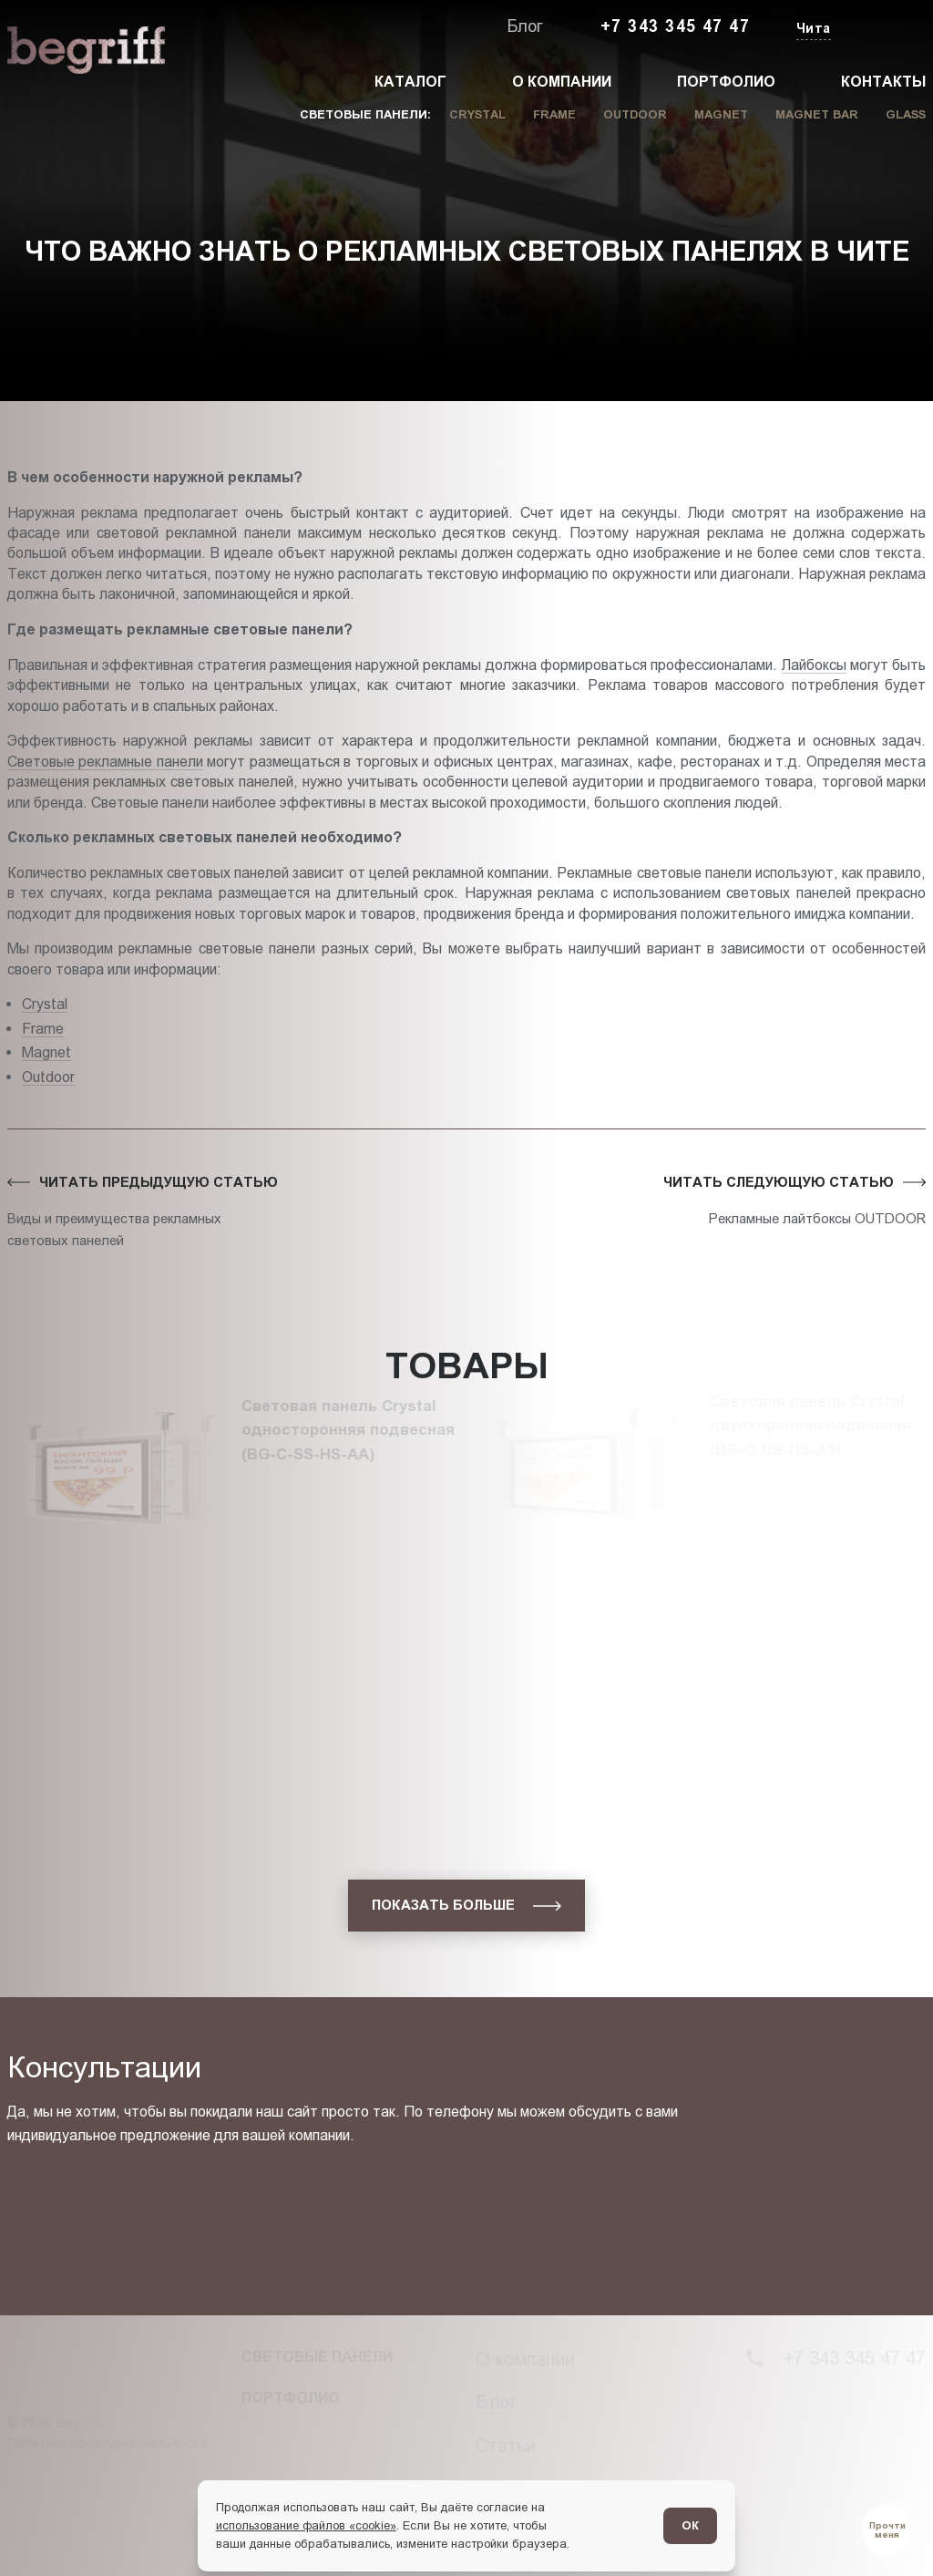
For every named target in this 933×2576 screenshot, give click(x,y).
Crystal (477, 114)
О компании (561, 81)
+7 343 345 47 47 (675, 26)
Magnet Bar (816, 114)
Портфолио (726, 81)
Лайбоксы (814, 664)
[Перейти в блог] (887, 2530)
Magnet (721, 114)
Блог (525, 26)
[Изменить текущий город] (812, 29)
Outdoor (635, 114)
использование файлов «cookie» (306, 2525)
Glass (906, 114)
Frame (554, 114)
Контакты (883, 81)
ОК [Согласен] (690, 2525)
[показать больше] (466, 1906)
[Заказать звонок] (884, 27)
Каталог (410, 81)
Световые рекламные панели (105, 761)
